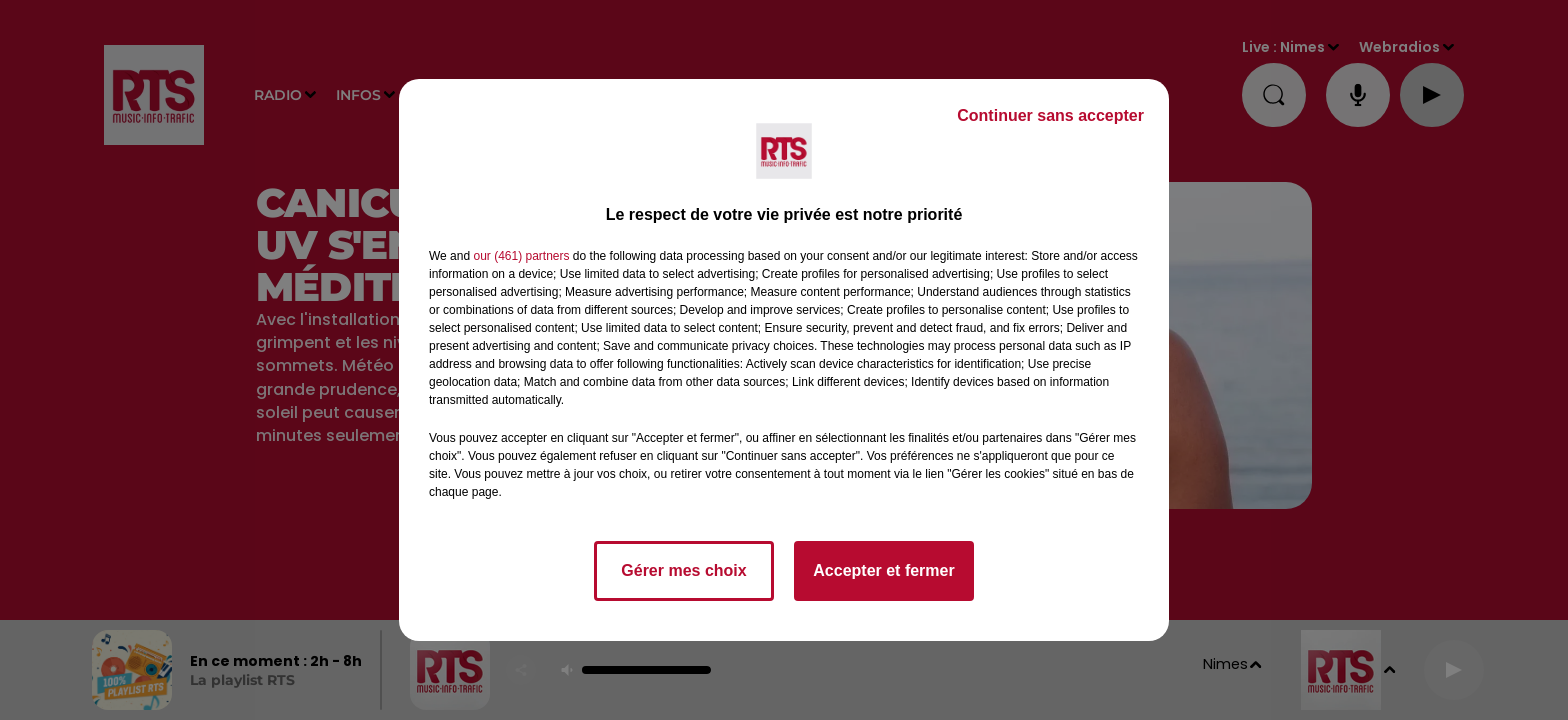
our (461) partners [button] (521, 256)
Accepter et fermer (883, 570)
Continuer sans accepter (1050, 115)
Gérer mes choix (683, 570)
